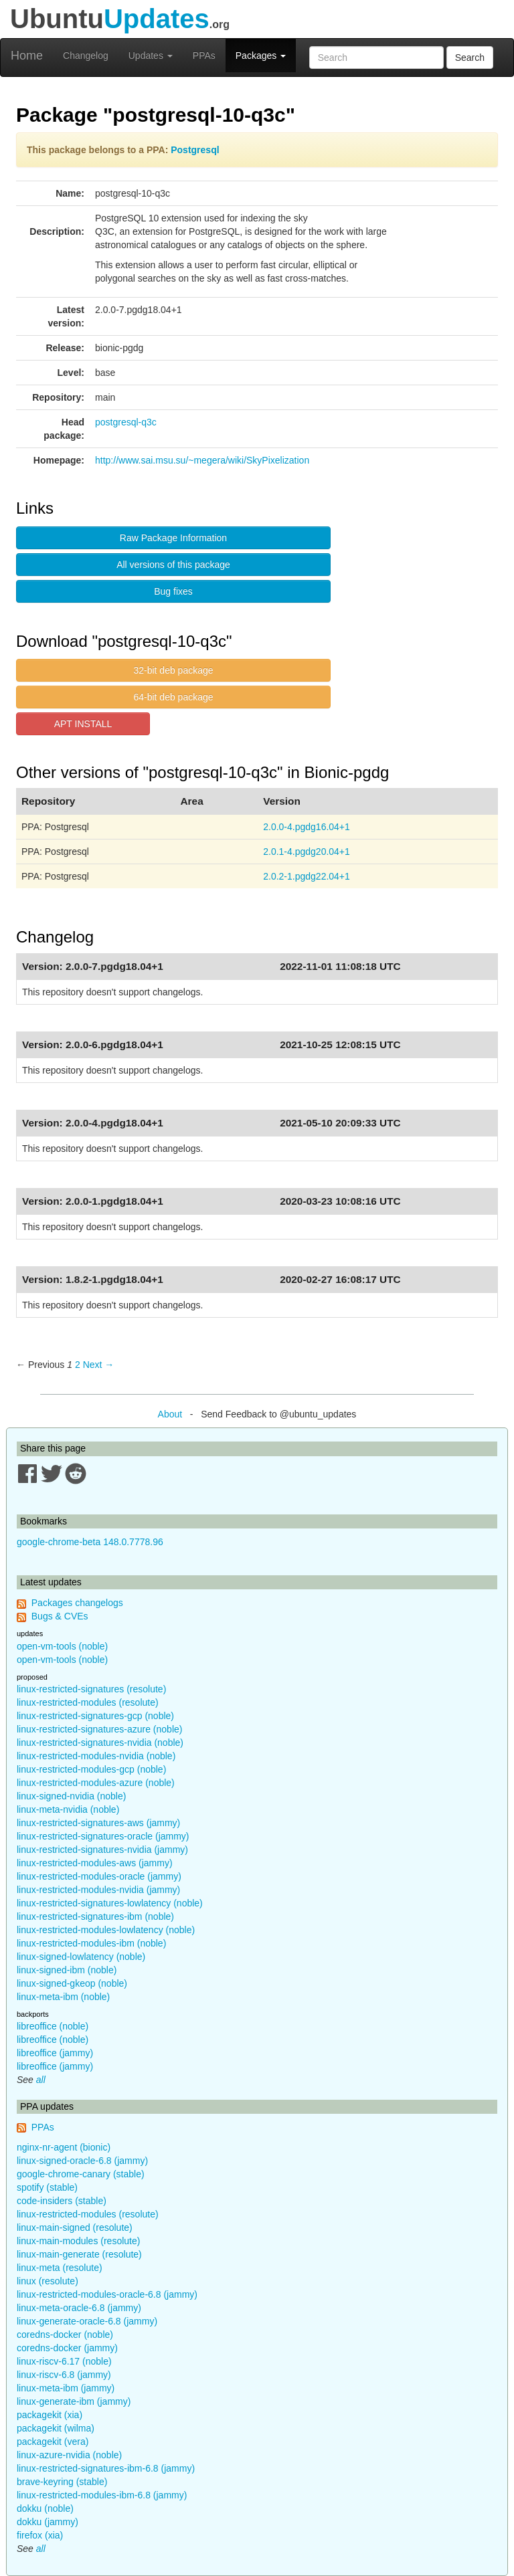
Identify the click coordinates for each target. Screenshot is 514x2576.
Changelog (85, 55)
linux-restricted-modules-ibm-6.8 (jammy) (102, 2495)
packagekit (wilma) (55, 2428)
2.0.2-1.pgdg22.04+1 (306, 876)
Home (27, 55)
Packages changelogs (77, 1602)
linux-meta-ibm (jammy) (65, 2388)
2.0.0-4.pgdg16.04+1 (306, 826)
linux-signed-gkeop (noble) (72, 1983)
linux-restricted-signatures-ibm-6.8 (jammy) (106, 2468)
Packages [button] (261, 55)
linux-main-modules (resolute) (78, 2241)
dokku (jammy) (47, 2521)
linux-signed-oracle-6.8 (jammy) (82, 2160)
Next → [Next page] (98, 1364)
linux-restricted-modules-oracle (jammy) (99, 1876)
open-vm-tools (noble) (62, 1646)
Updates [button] (150, 55)
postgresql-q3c (126, 422)
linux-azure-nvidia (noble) (69, 2455)
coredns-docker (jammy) (67, 2348)
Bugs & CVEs (59, 1616)
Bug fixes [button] (173, 591)
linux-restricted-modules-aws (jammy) (95, 1863)
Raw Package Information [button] (173, 537)
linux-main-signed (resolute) (75, 2227)
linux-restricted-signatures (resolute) (91, 1689)
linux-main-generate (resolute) (79, 2254)
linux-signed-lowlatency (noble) (81, 1956)
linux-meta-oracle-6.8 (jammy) (79, 2307)
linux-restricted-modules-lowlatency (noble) (106, 1929)
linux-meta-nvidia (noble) (68, 1809)
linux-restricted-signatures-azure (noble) (99, 1729)
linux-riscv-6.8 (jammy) (64, 2374)
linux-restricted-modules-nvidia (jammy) (98, 1889)
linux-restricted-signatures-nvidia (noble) (100, 1742)
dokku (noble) (45, 2508)
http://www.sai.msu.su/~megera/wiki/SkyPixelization (202, 460)
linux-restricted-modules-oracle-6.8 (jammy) (107, 2294)
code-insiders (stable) (61, 2200)
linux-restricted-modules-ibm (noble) (91, 1943)
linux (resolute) (47, 2281)
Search (470, 57)
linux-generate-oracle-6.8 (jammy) (87, 2321)
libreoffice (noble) (52, 2026)
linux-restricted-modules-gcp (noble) (91, 1769)
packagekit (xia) (49, 2414)
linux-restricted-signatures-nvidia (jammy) (102, 1849)
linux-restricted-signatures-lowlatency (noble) (110, 1903)
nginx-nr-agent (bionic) (63, 2147)
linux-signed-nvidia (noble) (71, 1796)
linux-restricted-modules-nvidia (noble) (96, 1756)
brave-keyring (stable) (62, 2481)
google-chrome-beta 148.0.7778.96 (90, 1542)
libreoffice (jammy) (55, 2053)
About (170, 1414)
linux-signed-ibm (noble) (66, 1970)
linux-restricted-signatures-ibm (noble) (95, 1916)
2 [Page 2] (77, 1364)
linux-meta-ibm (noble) (63, 1996)
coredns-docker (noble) (65, 2334)
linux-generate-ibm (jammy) (74, 2401)
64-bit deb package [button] (173, 697)
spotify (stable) (47, 2187)
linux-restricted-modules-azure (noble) (96, 1782)
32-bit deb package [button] (173, 670)
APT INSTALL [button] (83, 723)
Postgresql (195, 149)
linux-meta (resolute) (59, 2267)
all (41, 2079)
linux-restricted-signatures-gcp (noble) (95, 1715)
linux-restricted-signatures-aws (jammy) (98, 1822)
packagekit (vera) (52, 2441)
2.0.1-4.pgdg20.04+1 (306, 851)
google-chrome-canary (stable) (81, 2174)
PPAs (204, 55)
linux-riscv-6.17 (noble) (64, 2361)
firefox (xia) (40, 2535)
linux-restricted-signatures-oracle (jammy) (103, 1836)
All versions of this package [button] (173, 564)
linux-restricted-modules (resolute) (88, 1702)
